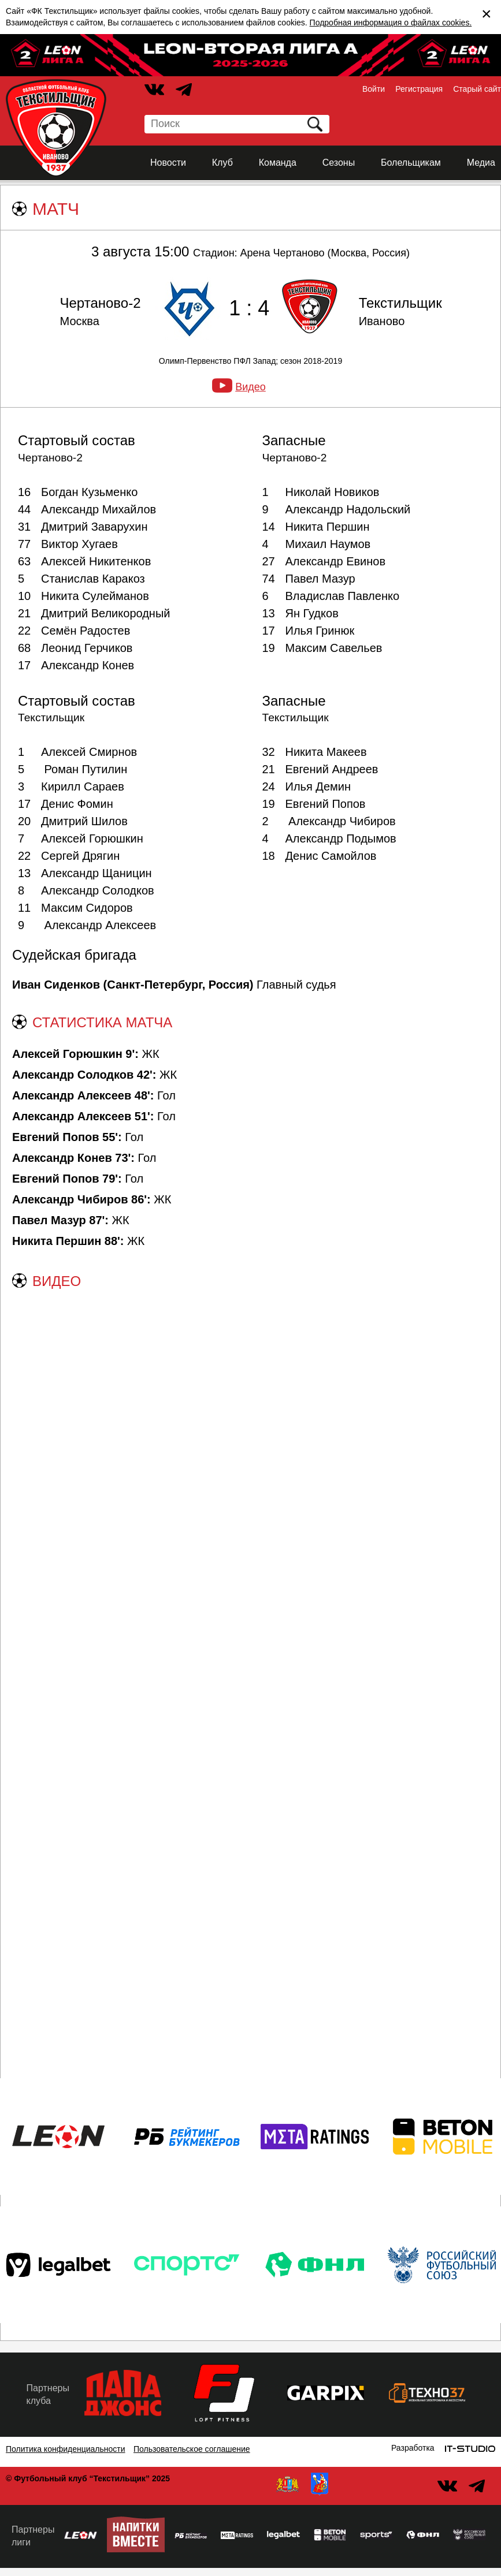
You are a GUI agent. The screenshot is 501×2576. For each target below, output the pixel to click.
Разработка (413, 2447)
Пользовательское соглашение (191, 2449)
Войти (373, 89)
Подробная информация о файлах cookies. (391, 22)
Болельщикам (411, 162)
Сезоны (338, 162)
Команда (277, 162)
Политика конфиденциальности (65, 2449)
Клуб (222, 162)
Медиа (481, 162)
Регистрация (419, 89)
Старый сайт (477, 89)
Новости (168, 162)
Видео (250, 387)
